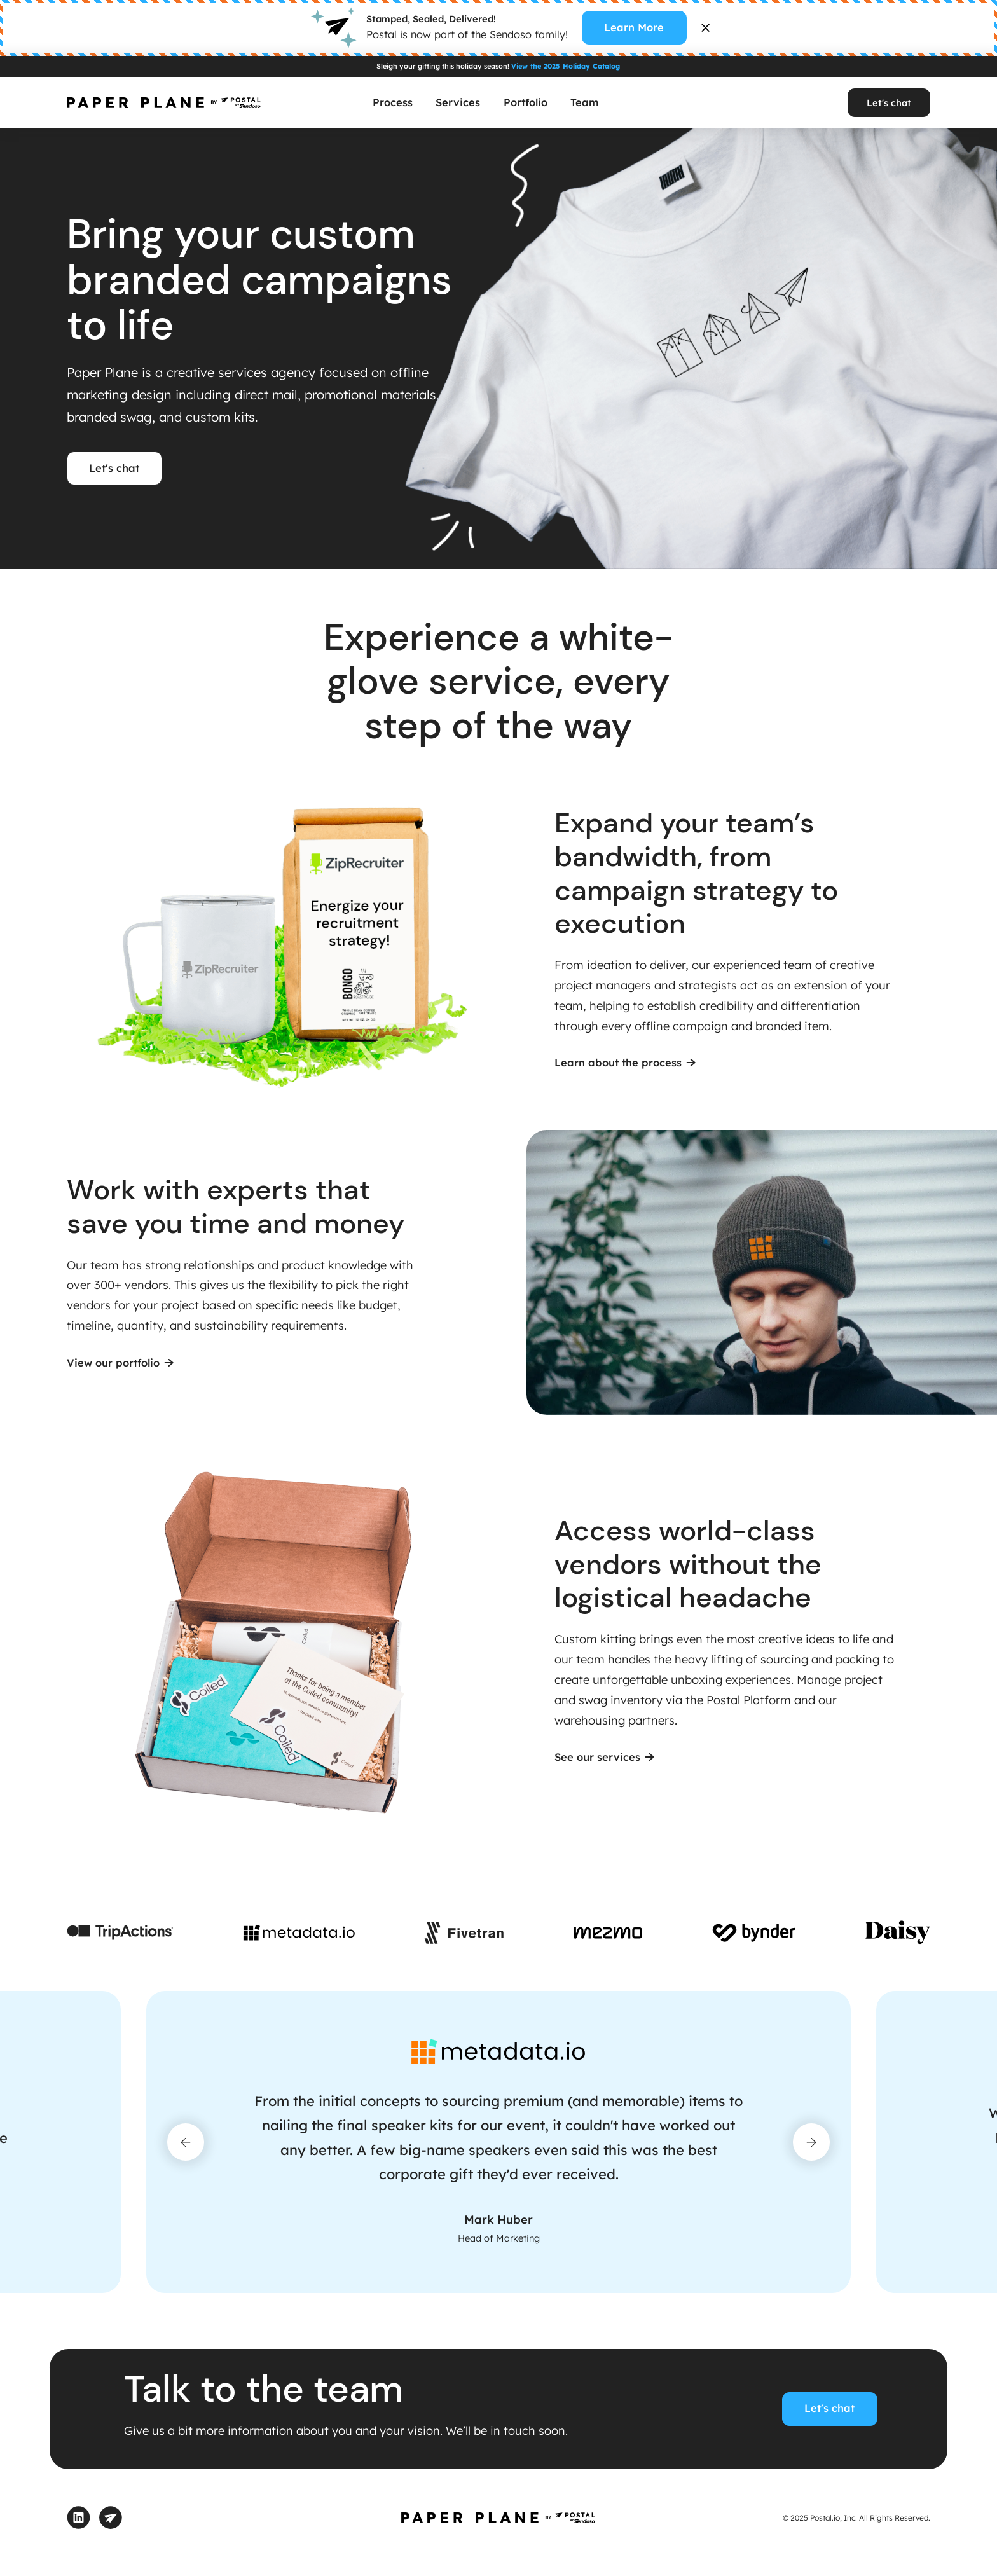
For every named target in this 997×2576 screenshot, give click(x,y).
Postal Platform (748, 1700)
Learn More (634, 27)
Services (458, 102)
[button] (185, 2141)
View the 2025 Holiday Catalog (565, 66)
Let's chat (889, 103)
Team (584, 102)
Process (393, 102)
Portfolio (525, 102)
